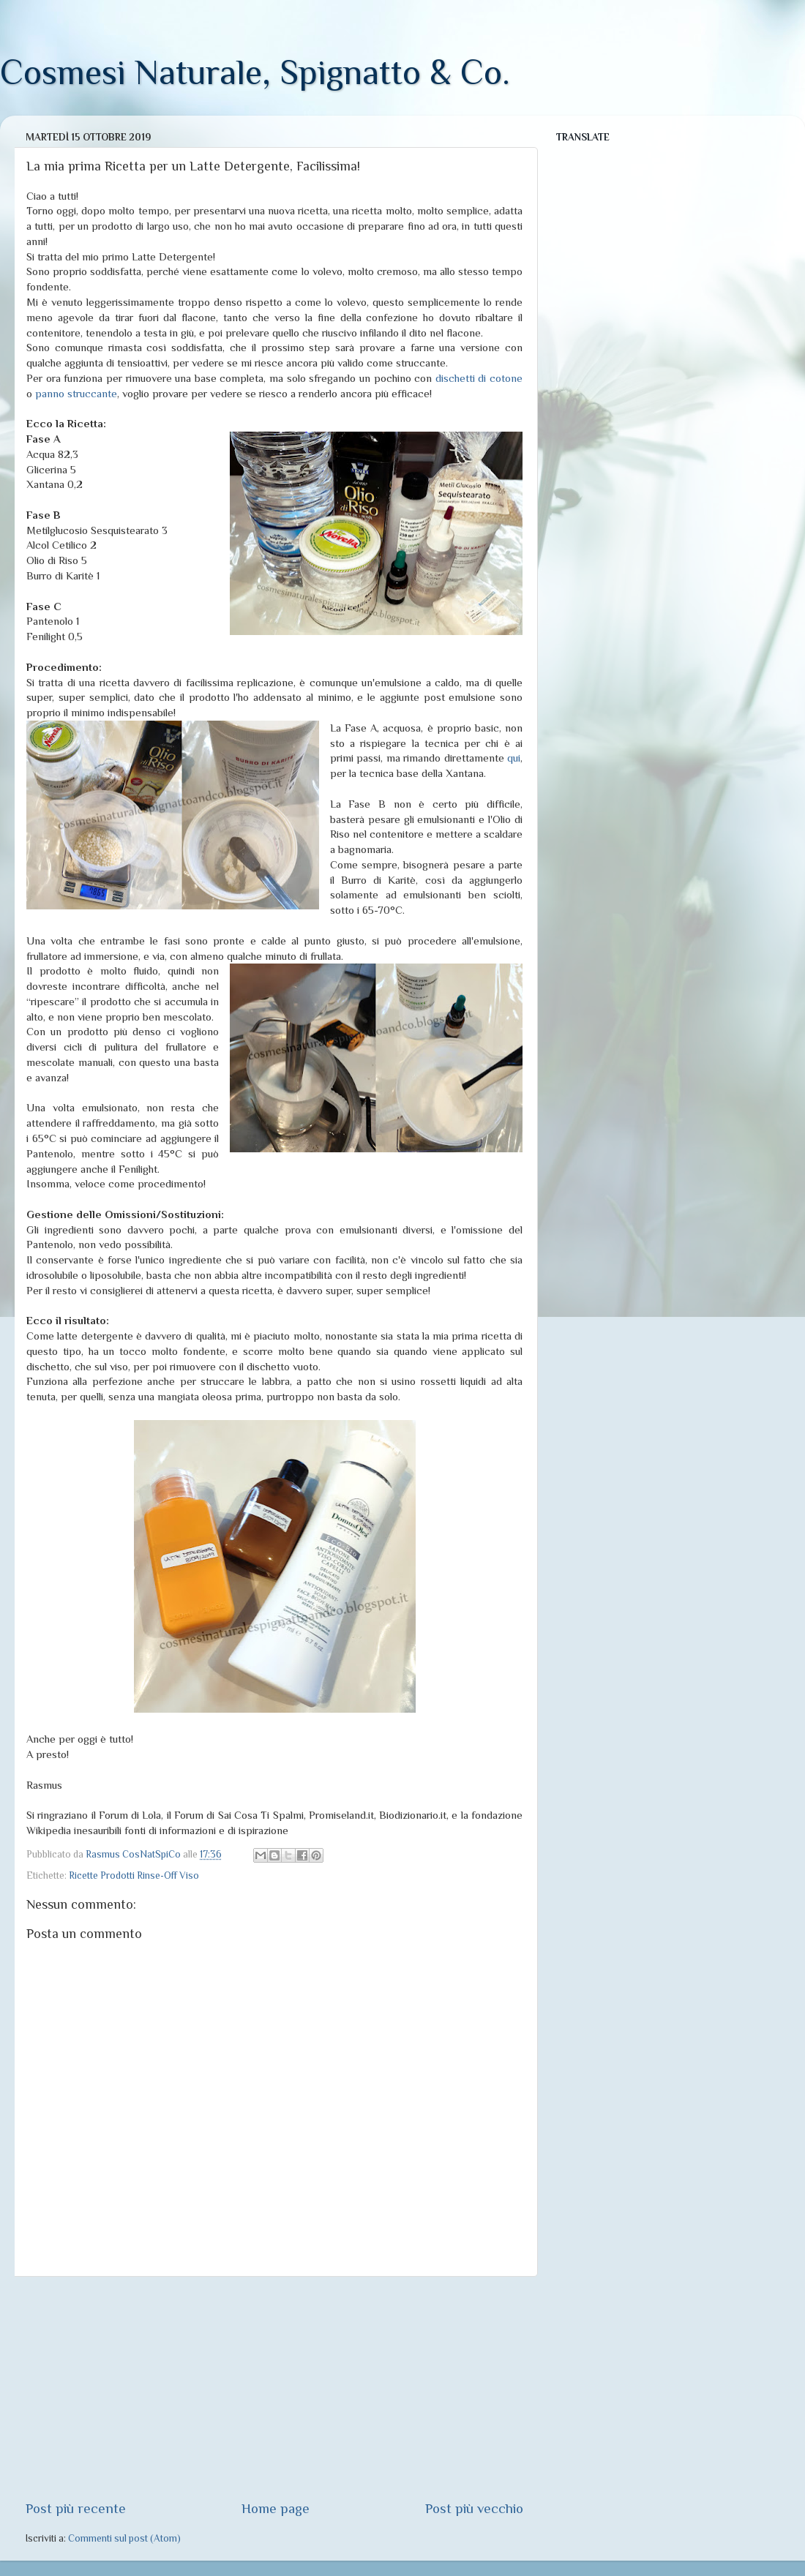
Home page (276, 2508)
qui (513, 758)
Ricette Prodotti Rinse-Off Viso (134, 1875)
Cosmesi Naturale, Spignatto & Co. (255, 72)
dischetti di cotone (479, 378)
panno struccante (76, 393)
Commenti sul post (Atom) (124, 2538)
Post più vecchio (474, 2508)
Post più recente (76, 2508)
